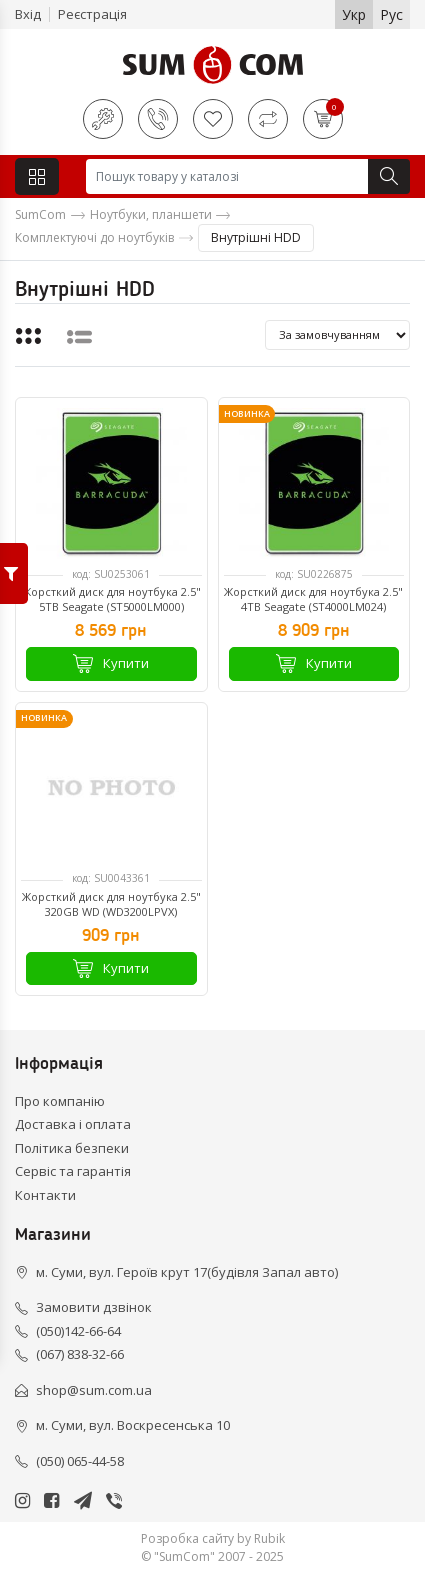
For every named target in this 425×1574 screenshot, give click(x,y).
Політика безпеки (72, 1148)
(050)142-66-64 (78, 1331)
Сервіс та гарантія (73, 1171)
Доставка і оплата (73, 1124)
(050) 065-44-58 (80, 1461)
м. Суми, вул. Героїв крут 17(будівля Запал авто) (187, 1272)
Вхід (28, 14)
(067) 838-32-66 (80, 1354)
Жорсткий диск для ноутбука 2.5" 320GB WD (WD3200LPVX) (111, 904)
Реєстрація (92, 14)
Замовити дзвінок (94, 1307)
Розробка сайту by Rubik (213, 1538)
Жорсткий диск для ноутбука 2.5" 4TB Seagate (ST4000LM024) (313, 599)
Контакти (45, 1195)
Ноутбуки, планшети (151, 214)
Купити (111, 663)
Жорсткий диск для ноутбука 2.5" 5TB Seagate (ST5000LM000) (111, 599)
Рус (391, 14)
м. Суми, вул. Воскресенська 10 (133, 1425)
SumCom (40, 214)
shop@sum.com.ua (94, 1390)
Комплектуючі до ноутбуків (94, 237)
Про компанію (60, 1101)
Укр (354, 14)
